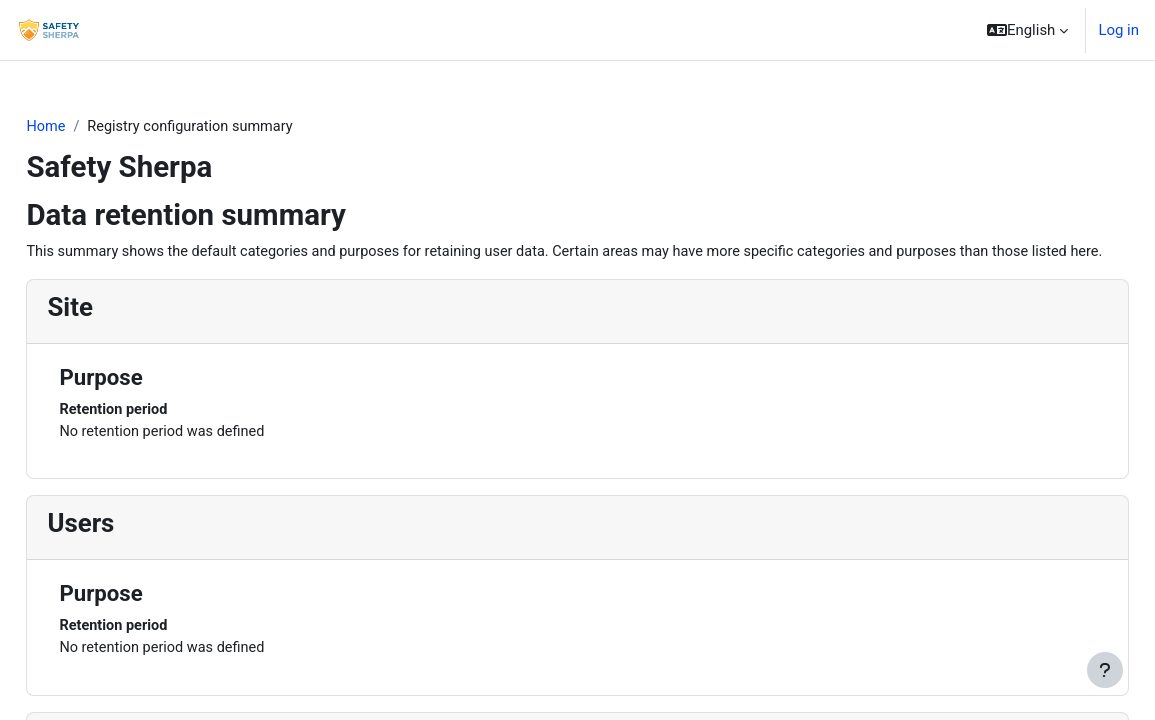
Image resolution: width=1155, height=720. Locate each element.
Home (91, 127)
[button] (1027, 30)
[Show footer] (1105, 670)
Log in (1118, 30)
